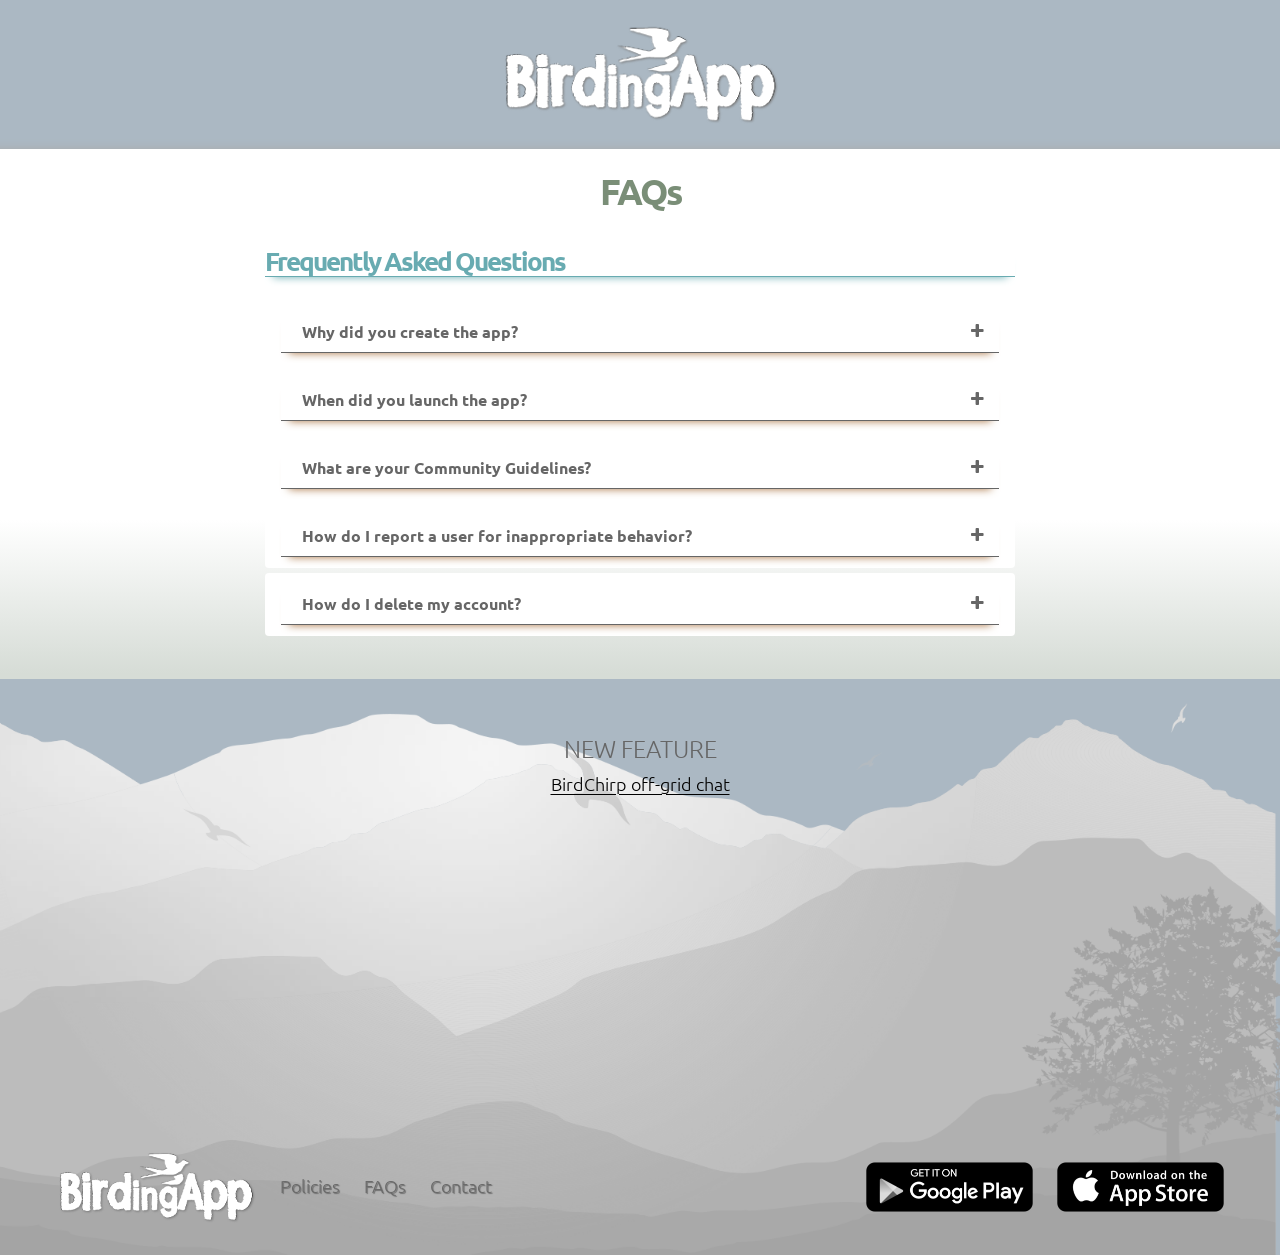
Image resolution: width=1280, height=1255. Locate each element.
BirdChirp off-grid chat (640, 784)
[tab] (640, 332)
